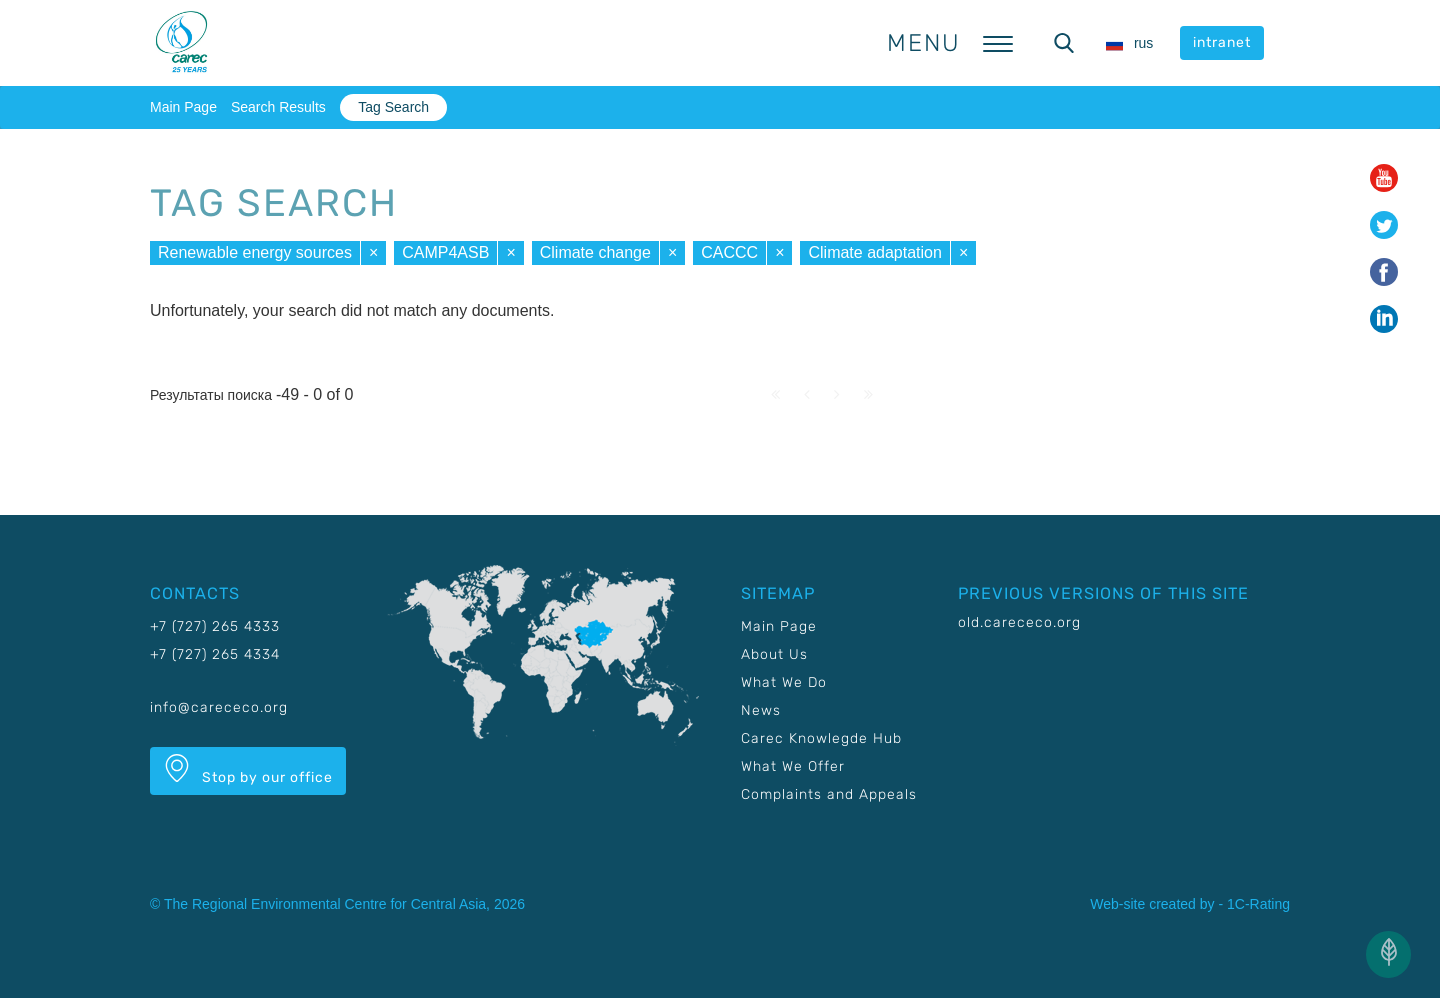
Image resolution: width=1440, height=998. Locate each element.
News (761, 710)
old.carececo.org (1019, 622)
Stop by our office (248, 770)
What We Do (784, 682)
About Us (774, 654)
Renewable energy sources (255, 252)
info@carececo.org (219, 707)
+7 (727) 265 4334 (215, 654)
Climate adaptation (874, 252)
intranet (1222, 42)
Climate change (595, 252)
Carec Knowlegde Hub (821, 738)
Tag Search (393, 107)
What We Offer (793, 766)
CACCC (729, 252)
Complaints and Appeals (829, 794)
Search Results (278, 107)
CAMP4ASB (445, 252)
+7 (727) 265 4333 (215, 626)
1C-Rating (1258, 904)
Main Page (183, 107)
